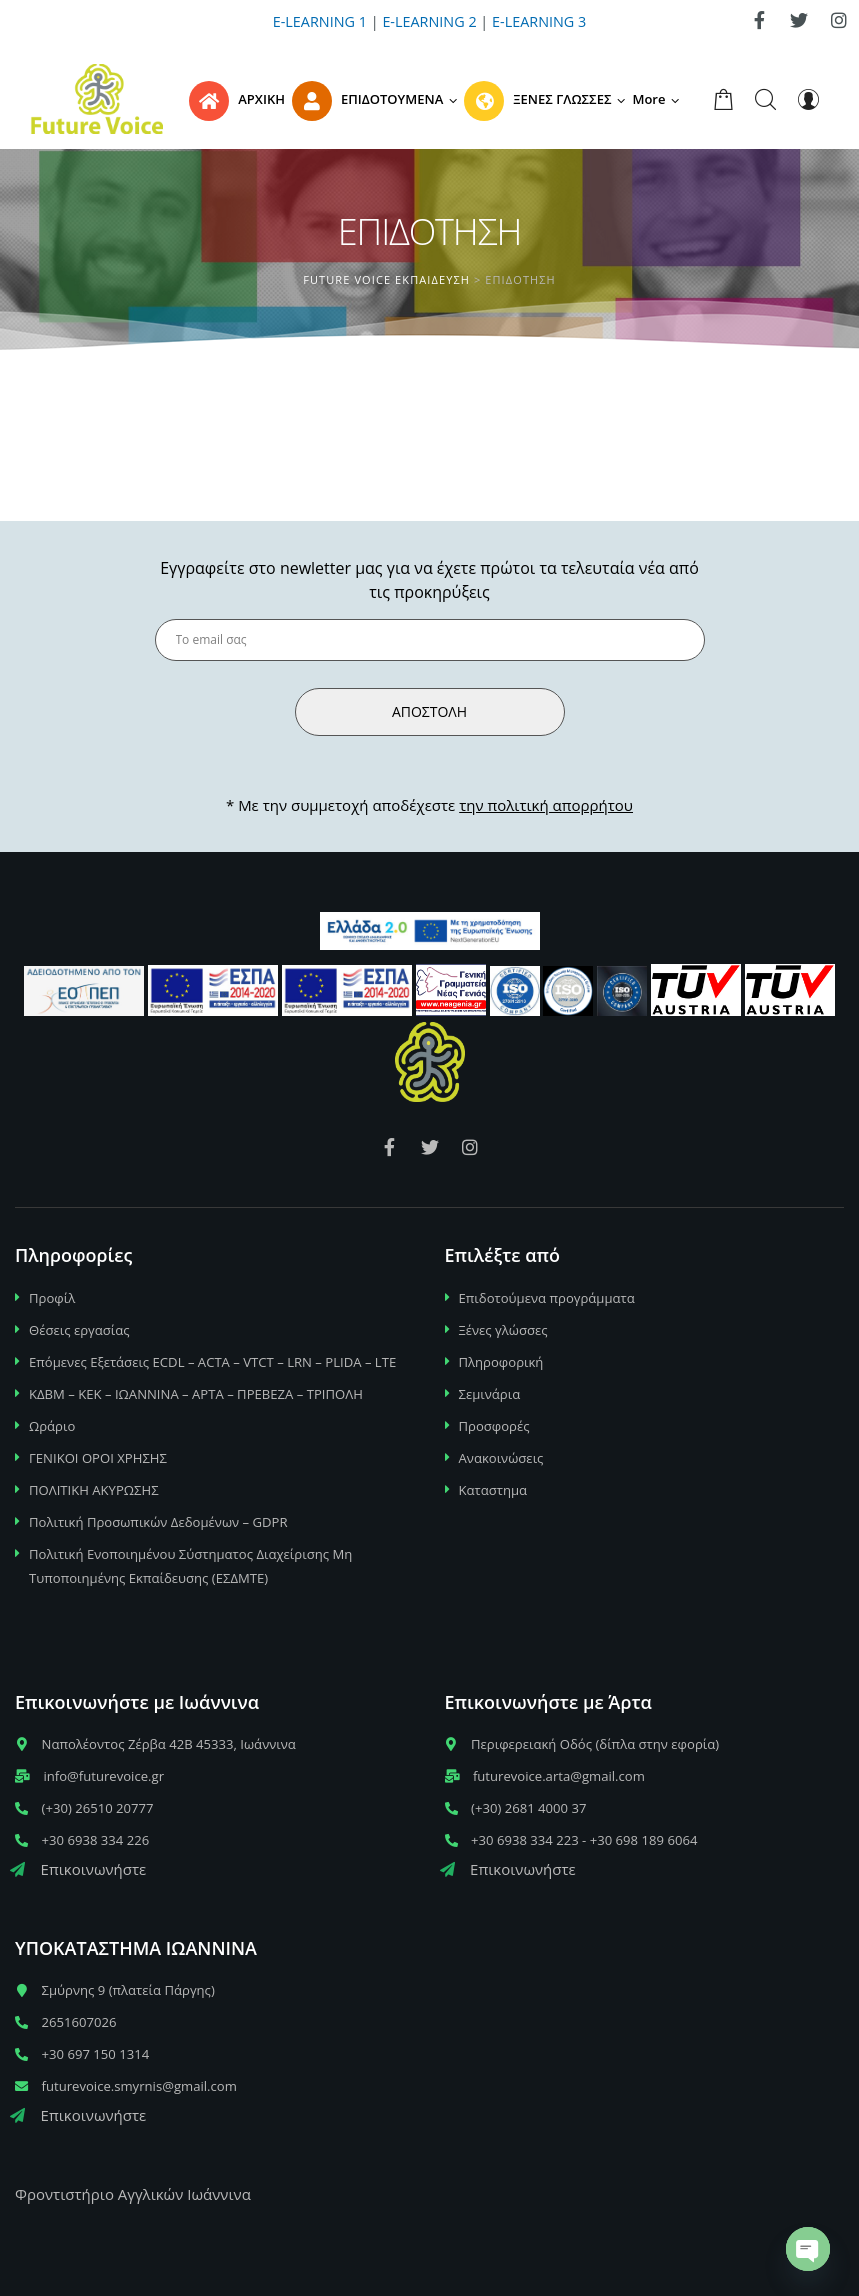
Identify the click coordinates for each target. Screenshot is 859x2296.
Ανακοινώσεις (501, 1458)
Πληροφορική (501, 1362)
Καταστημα (493, 1490)
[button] (659, 99)
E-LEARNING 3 (539, 21)
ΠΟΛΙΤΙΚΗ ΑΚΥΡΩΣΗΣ (94, 1490)
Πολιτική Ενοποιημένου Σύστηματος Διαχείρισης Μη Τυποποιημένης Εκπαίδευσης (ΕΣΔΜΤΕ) (190, 1566)
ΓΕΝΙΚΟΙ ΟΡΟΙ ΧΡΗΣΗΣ (98, 1458)
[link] (759, 20)
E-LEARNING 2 (429, 21)
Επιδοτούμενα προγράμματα (547, 1298)
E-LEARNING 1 (320, 21)
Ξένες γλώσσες (503, 1330)
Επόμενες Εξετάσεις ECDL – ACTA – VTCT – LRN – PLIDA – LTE (212, 1362)
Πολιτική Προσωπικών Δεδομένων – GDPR (158, 1522)
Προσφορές (494, 1426)
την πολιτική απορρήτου (546, 805)
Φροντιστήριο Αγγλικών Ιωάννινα (133, 2194)
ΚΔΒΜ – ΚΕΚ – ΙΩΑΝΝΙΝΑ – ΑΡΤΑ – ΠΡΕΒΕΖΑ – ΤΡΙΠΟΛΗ (196, 1394)
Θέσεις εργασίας (79, 1330)
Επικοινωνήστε (78, 1869)
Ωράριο (52, 1426)
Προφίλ (52, 1298)
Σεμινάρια (490, 1394)
